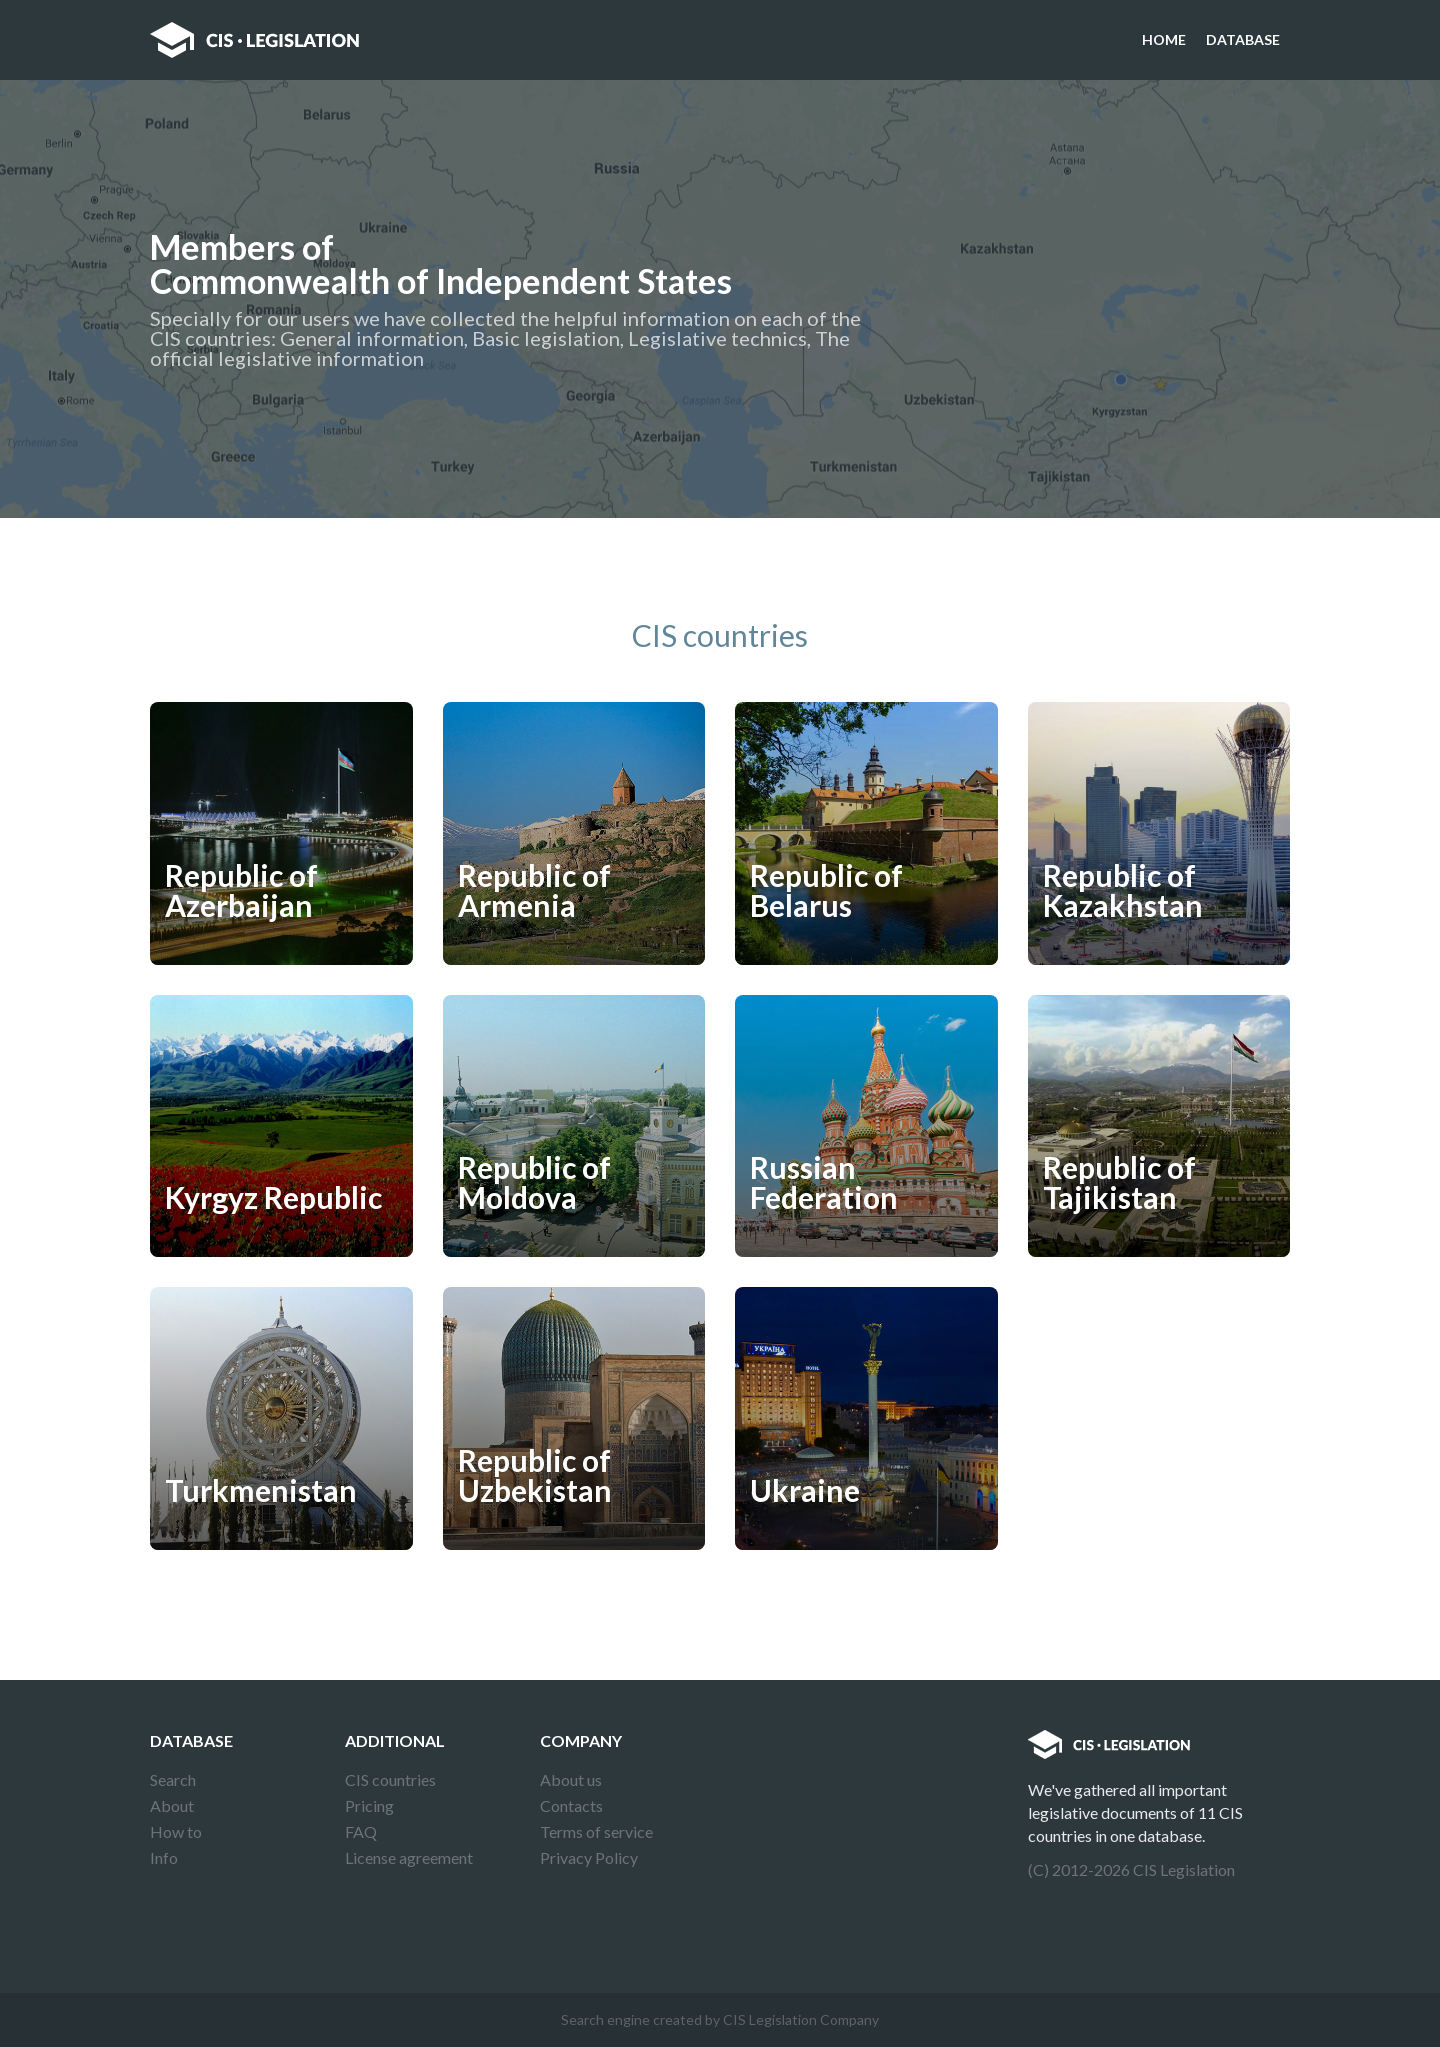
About (172, 1805)
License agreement (409, 1857)
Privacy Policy (589, 1857)
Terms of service (596, 1831)
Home (1164, 39)
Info (164, 1857)
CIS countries (390, 1779)
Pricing (369, 1805)
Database (1243, 39)
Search (173, 1779)
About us (571, 1779)
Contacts (571, 1805)
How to (176, 1831)
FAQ (361, 1831)
